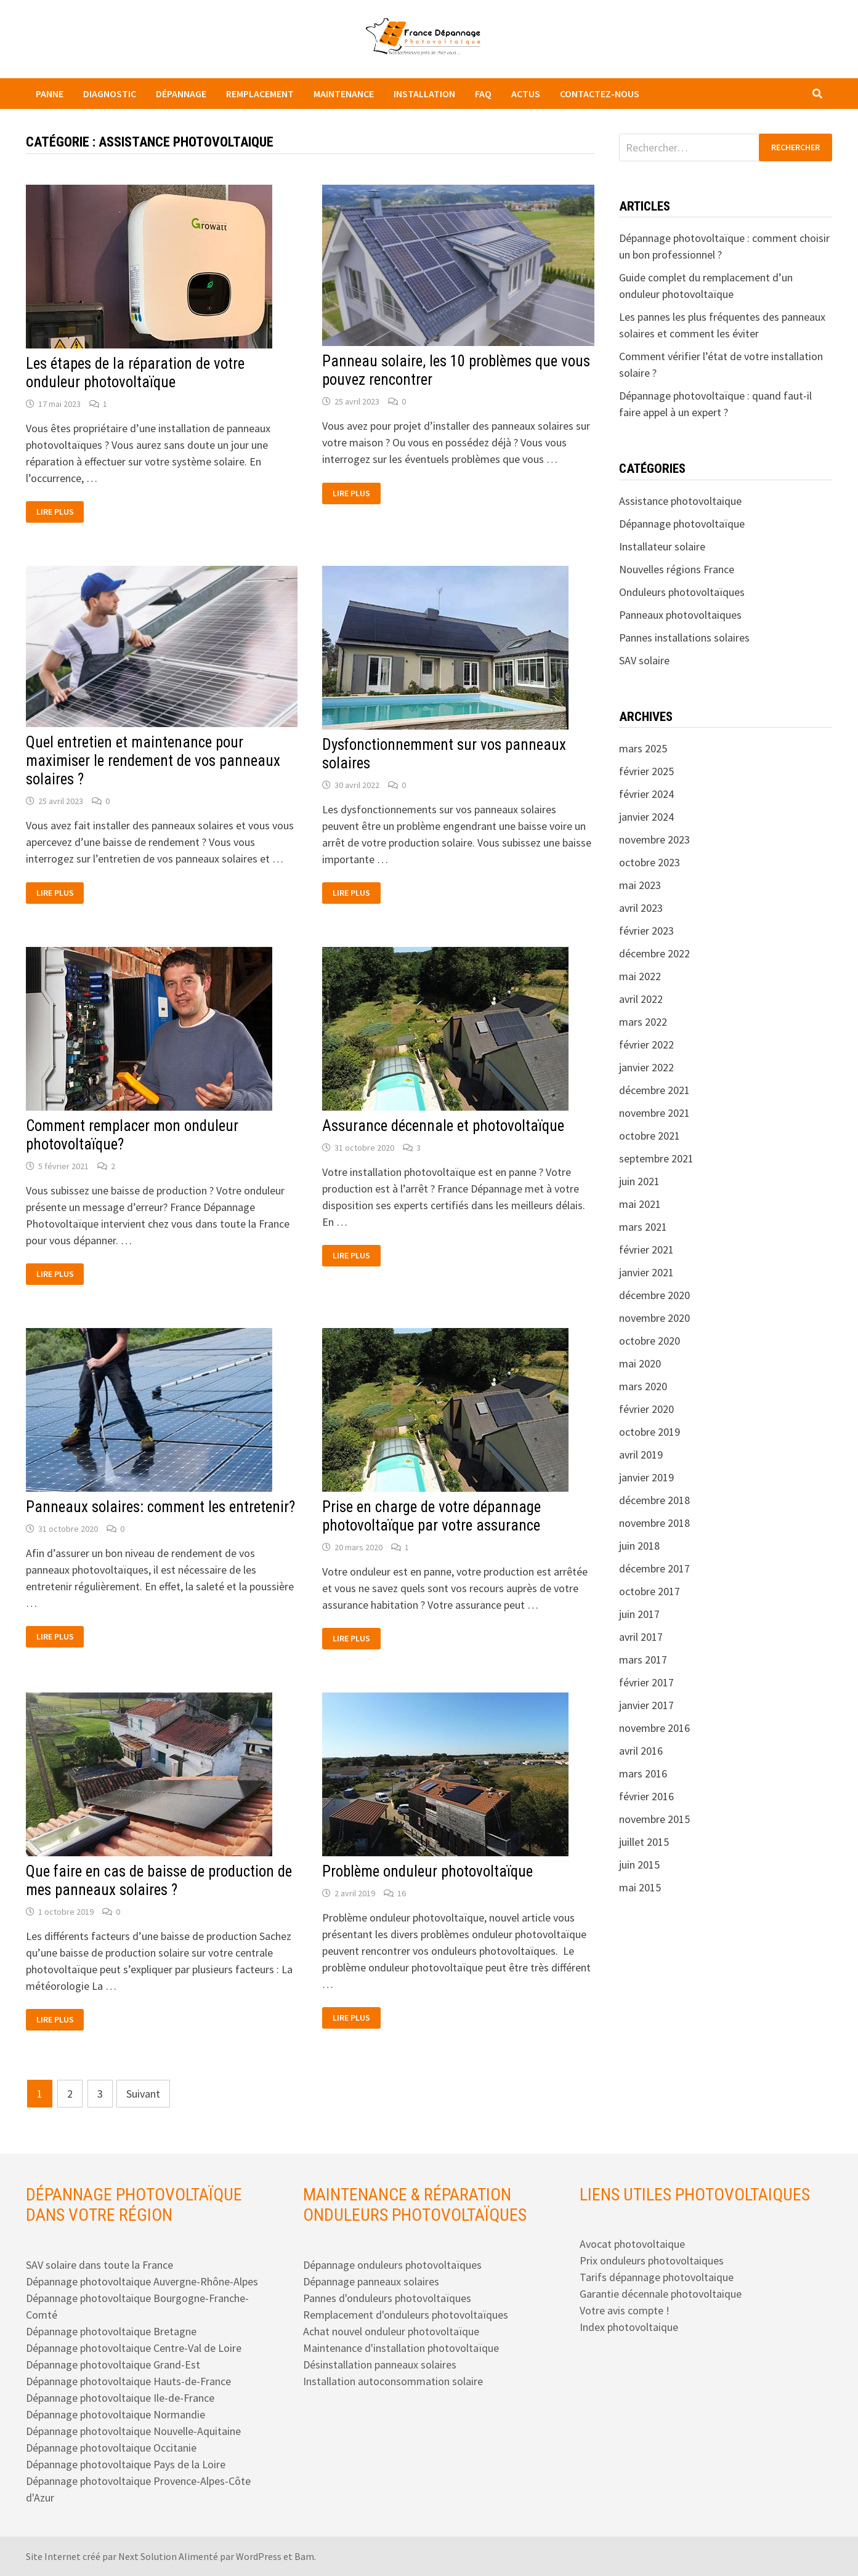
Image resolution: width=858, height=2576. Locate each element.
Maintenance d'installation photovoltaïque (401, 2348)
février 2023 (646, 931)
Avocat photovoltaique (632, 2244)
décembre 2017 (654, 1568)
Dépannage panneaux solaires (371, 2281)
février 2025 (646, 771)
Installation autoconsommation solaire (393, 2381)
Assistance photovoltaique (680, 501)
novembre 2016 (654, 1728)
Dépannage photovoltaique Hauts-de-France (128, 2381)
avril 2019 (641, 1454)
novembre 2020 (654, 1318)
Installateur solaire (662, 546)
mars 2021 (643, 1227)
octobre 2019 (649, 1432)
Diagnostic (109, 93)
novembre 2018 (654, 1523)
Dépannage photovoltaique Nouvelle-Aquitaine (133, 2431)
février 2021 (646, 1249)
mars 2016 (643, 1773)
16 (401, 1893)
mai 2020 (640, 1363)
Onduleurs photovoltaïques (682, 592)
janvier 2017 (646, 1705)
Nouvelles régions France (676, 569)
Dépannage (181, 93)
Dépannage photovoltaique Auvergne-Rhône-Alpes (142, 2281)
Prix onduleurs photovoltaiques (652, 2260)
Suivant (143, 2094)
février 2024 (646, 794)
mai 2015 (640, 1887)
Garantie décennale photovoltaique (661, 2294)
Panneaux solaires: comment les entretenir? (160, 1507)
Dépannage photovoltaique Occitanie (111, 2448)
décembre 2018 (654, 1500)
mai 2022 (640, 976)
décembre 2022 (654, 953)
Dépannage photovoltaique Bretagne (111, 2331)
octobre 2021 (649, 1136)
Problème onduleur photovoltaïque (427, 1871)
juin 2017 (639, 1614)
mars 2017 (643, 1659)
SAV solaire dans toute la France (99, 2265)
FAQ (483, 93)
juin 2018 (639, 1546)
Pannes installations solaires (684, 637)
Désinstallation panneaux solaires (379, 2364)
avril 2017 (641, 1637)
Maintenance (344, 93)
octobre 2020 (649, 1341)
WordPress (258, 2556)
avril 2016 (641, 1751)
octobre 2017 (649, 1591)
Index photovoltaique (629, 2327)
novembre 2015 (654, 1819)
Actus (525, 93)
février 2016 (646, 1796)
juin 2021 (639, 1181)
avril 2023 (641, 908)
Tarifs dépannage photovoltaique (657, 2277)
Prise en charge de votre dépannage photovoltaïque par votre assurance (431, 1516)
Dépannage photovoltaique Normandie (115, 2414)
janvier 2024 (646, 817)
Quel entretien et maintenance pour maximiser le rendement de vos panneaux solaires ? (153, 760)
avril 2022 (641, 999)
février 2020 (646, 1409)
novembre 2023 (654, 839)
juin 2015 (639, 1865)
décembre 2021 (654, 1090)
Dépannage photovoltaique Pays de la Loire (125, 2464)
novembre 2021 (654, 1113)
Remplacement (260, 93)
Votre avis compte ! (625, 2310)
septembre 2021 (656, 1158)
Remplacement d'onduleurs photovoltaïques (405, 2315)
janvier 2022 (646, 1067)
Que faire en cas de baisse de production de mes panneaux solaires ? (159, 1880)
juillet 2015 (644, 1842)
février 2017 (646, 1682)
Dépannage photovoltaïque (682, 524)
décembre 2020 (654, 1295)
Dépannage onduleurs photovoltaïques (392, 2265)
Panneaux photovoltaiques (680, 615)
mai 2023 (640, 885)
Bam (304, 2556)
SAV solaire (644, 660)
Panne (49, 93)
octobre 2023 (649, 862)
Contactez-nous (599, 93)
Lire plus (60, 512)
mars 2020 (643, 1386)
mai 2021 (640, 1204)
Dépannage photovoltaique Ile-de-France (120, 2398)
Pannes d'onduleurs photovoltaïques (387, 2298)
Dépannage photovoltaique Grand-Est (113, 2364)
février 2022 (646, 1044)
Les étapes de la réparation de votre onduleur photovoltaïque (135, 373)
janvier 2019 (646, 1477)
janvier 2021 (646, 1272)
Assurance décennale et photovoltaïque (443, 1126)
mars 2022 (643, 1022)
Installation (424, 93)
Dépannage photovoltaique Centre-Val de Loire (133, 2348)
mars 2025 (643, 748)
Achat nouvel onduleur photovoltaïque (391, 2331)
